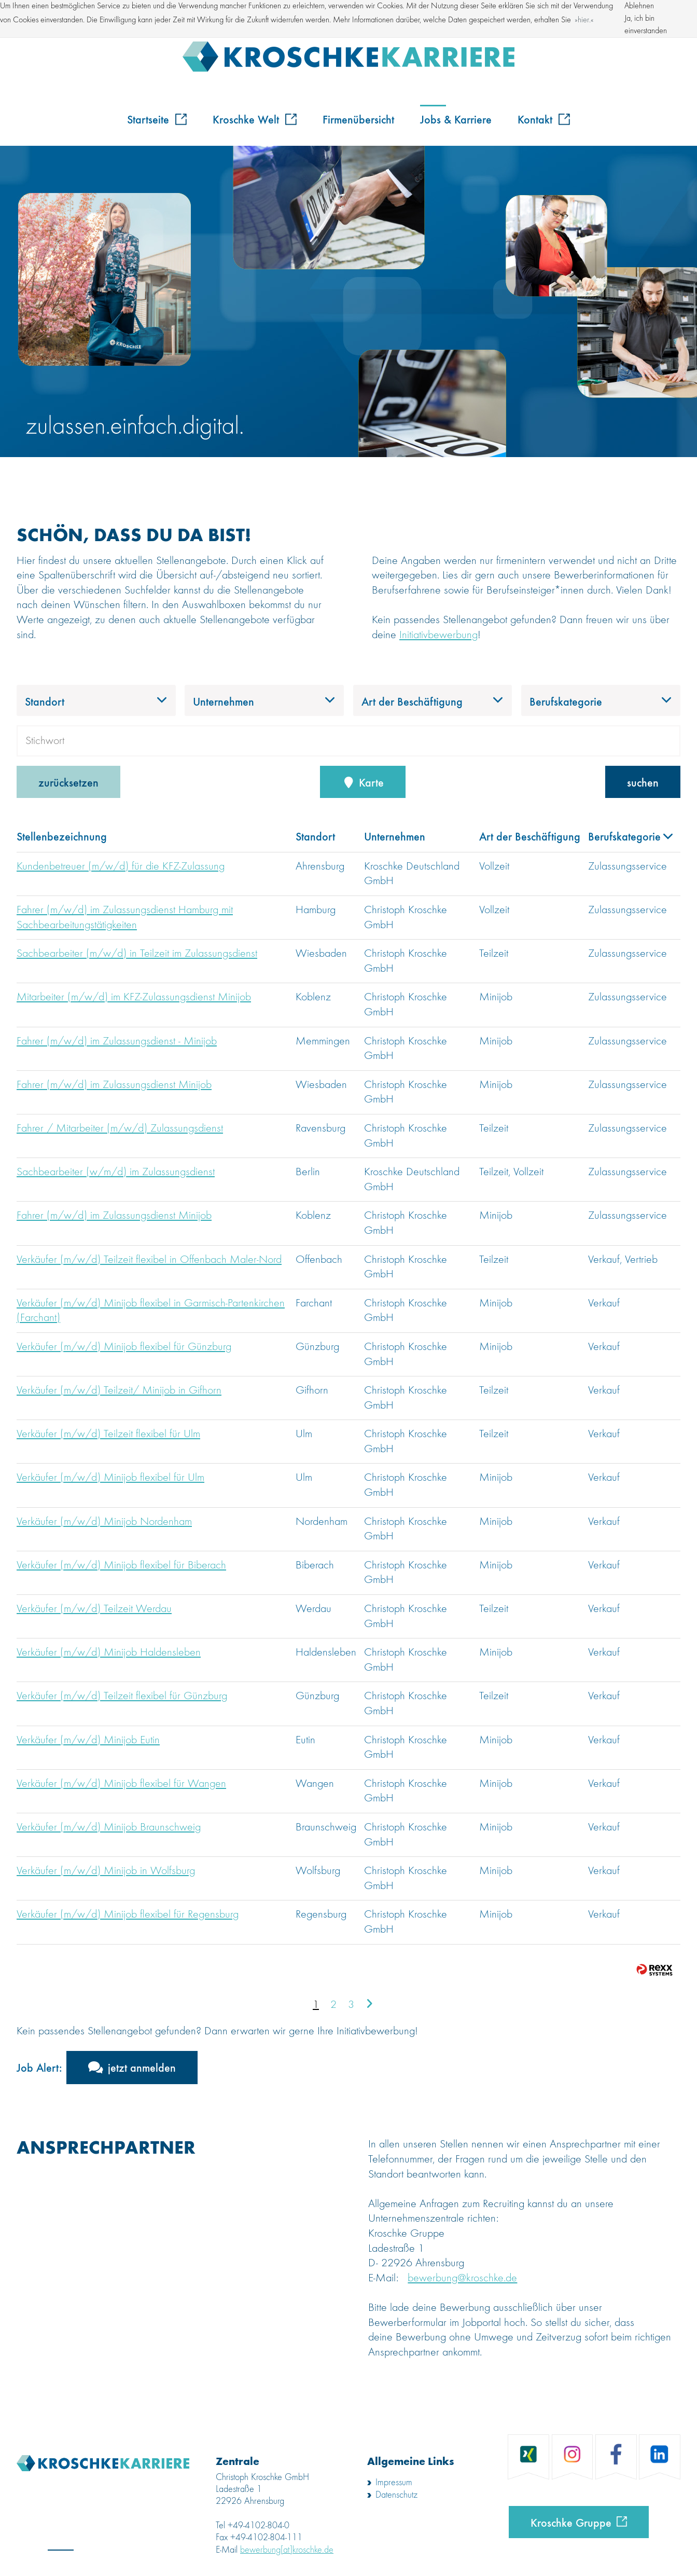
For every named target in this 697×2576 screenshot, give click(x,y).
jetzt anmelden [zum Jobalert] (142, 2067)
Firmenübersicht (358, 119)
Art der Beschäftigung (529, 836)
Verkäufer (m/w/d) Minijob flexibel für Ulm (110, 1477)
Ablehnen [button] (639, 6)
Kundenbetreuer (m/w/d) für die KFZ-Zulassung (121, 866)
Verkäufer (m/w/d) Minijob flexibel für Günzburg (124, 1347)
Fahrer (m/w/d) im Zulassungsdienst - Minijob (117, 1041)
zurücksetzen (68, 782)
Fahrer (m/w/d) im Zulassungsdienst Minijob (114, 1085)
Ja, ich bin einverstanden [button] (645, 25)
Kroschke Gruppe (571, 2522)
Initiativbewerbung (438, 635)
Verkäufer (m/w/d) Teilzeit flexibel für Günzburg (122, 1696)
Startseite (157, 119)
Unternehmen (394, 836)
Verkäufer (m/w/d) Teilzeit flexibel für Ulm (108, 1434)
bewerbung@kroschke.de (462, 2278)
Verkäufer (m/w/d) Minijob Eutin (88, 1740)
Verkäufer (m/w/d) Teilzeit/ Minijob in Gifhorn (119, 1390)
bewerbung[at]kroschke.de (286, 2550)
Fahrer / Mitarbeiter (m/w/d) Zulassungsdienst (120, 1128)
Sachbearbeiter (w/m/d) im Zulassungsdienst (116, 1172)
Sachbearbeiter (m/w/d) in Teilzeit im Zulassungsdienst (137, 953)
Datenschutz (396, 2495)
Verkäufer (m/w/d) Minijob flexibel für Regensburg (128, 1914)
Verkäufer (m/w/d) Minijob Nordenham (104, 1521)
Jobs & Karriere (456, 119)
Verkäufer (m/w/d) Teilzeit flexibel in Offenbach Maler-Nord (149, 1259)
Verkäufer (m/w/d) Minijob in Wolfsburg (106, 1871)
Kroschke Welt (255, 119)
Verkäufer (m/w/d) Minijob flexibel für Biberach (121, 1565)
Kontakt (544, 119)
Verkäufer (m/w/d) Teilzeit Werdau (94, 1609)
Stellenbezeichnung (62, 836)
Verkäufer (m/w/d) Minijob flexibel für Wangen (121, 1783)
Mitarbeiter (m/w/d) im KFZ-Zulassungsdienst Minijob (134, 997)
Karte (363, 782)
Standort (315, 836)
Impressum (393, 2482)
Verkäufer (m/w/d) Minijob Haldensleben (109, 1652)
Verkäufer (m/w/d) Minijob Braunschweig (109, 1827)
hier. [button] (584, 20)
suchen (643, 782)
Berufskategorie (630, 836)
